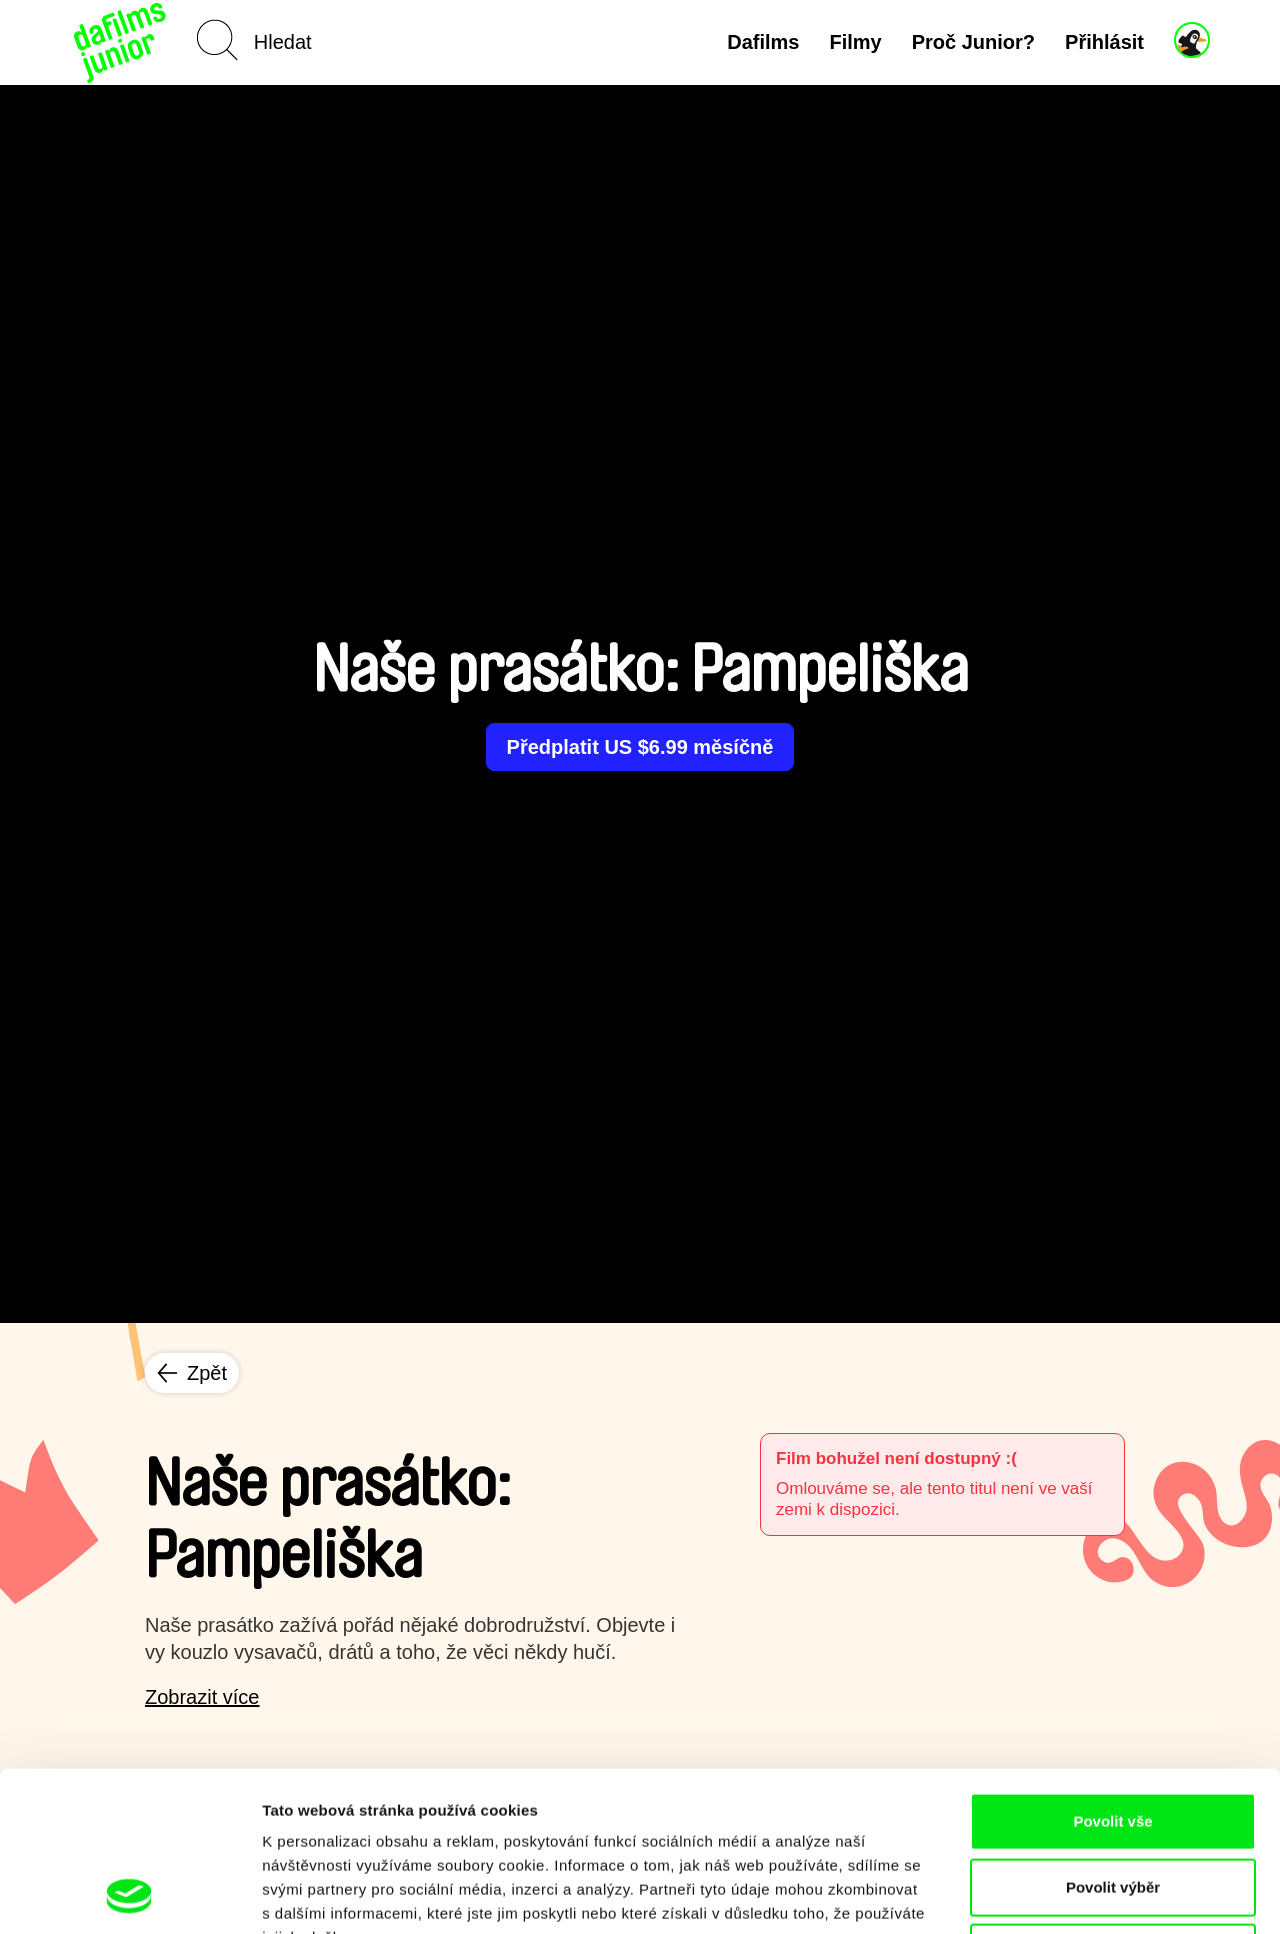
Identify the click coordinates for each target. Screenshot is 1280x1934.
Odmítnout (1113, 1802)
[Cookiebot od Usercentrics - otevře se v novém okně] (129, 1895)
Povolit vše (1112, 1671)
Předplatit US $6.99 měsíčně (640, 747)
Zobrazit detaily (1057, 1894)
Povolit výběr (1113, 1737)
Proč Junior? (973, 42)
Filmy (855, 42)
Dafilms (763, 42)
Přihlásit (1104, 42)
